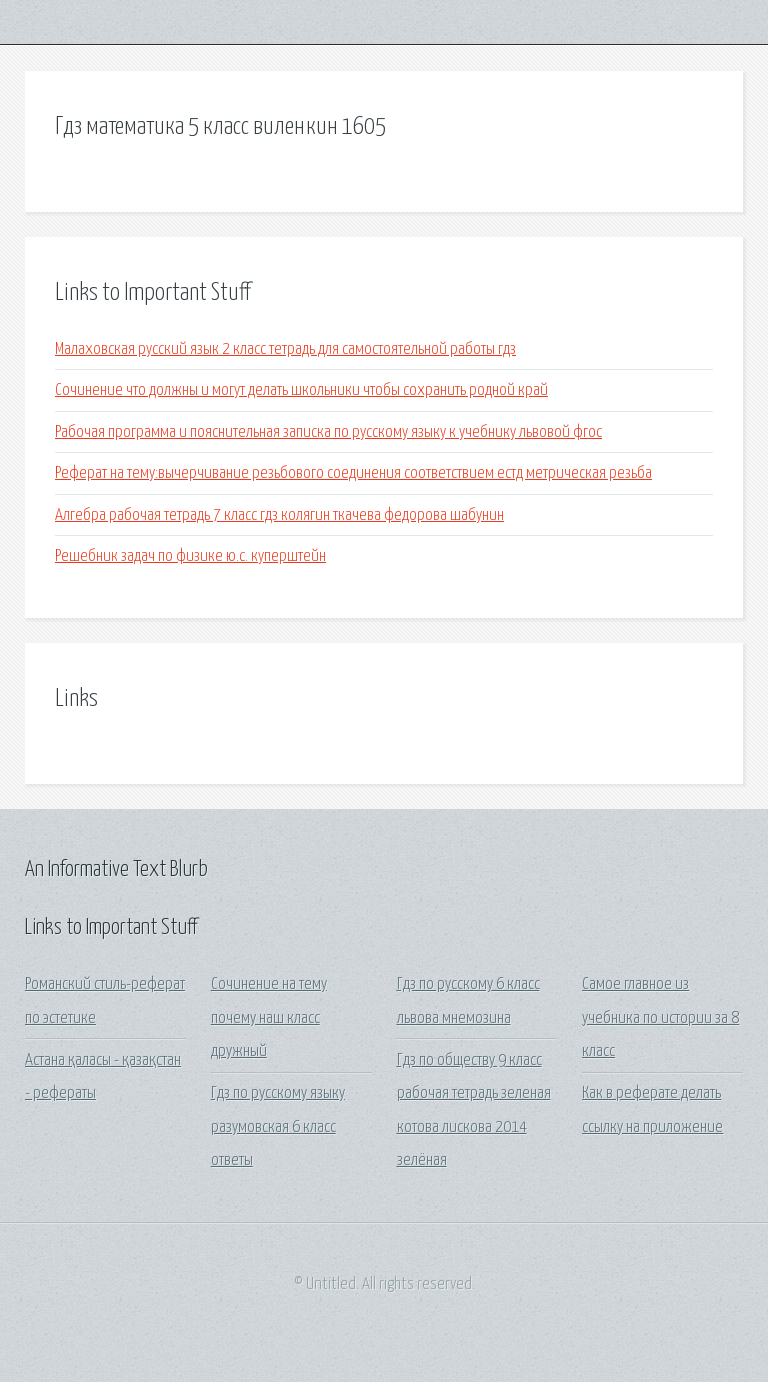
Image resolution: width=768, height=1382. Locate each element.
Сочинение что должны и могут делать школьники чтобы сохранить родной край (301, 390)
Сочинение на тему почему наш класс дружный (269, 1018)
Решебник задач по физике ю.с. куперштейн (190, 556)
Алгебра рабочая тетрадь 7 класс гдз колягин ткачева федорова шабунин (279, 515)
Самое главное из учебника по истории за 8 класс (660, 1018)
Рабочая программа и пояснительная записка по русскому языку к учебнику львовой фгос (328, 432)
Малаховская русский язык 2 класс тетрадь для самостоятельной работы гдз (285, 349)
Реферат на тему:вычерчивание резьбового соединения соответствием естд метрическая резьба (353, 473)
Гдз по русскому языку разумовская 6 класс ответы (278, 1127)
